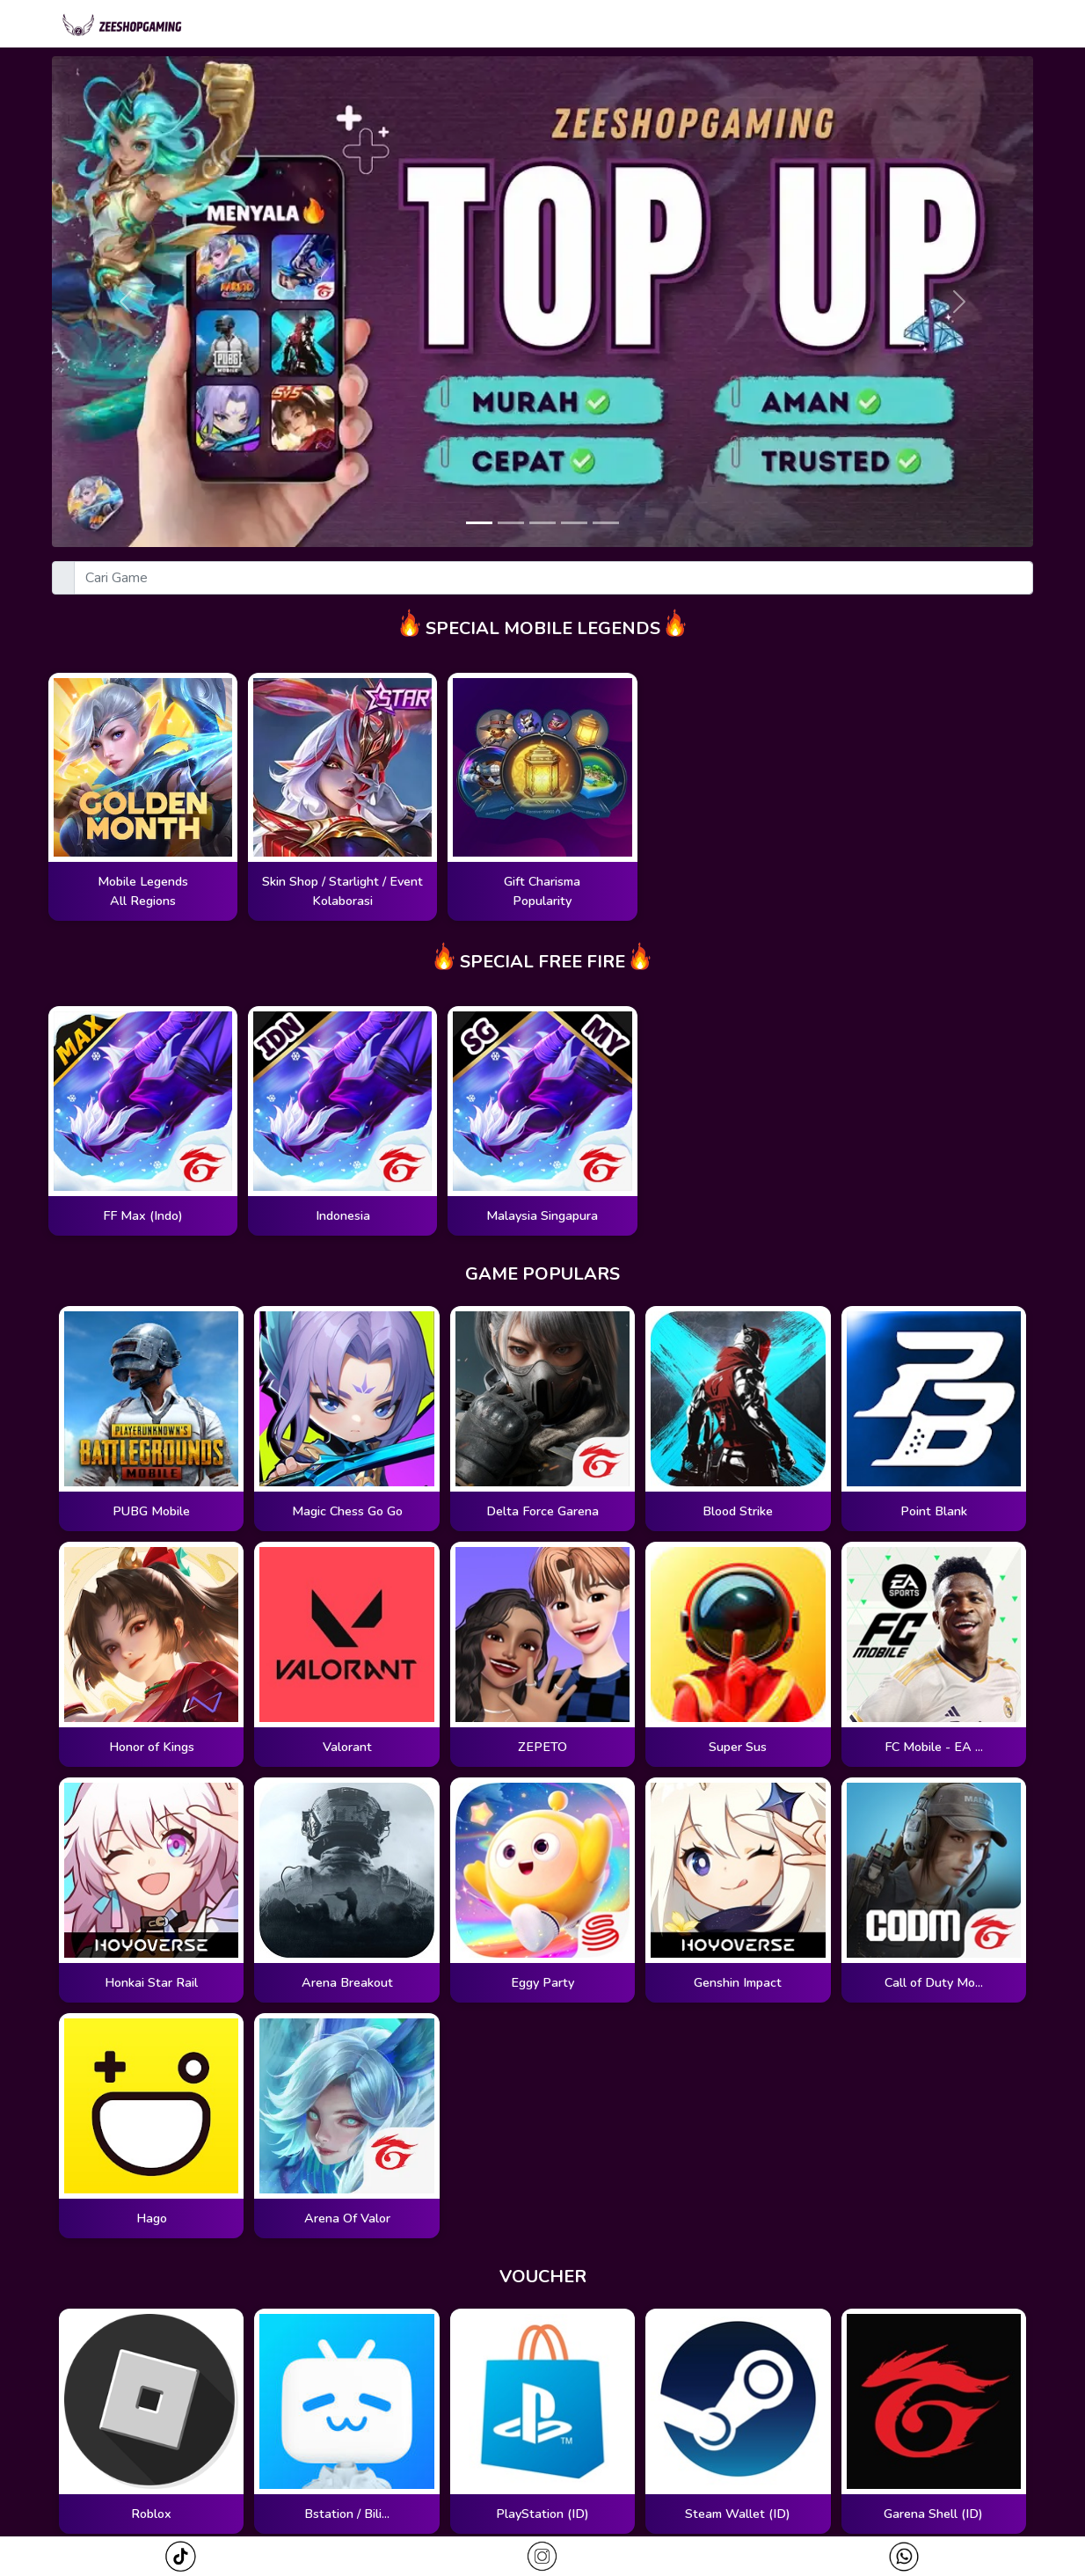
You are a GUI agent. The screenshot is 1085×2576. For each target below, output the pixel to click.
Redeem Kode (981, 25)
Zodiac (751, 25)
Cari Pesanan (854, 25)
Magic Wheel (646, 25)
